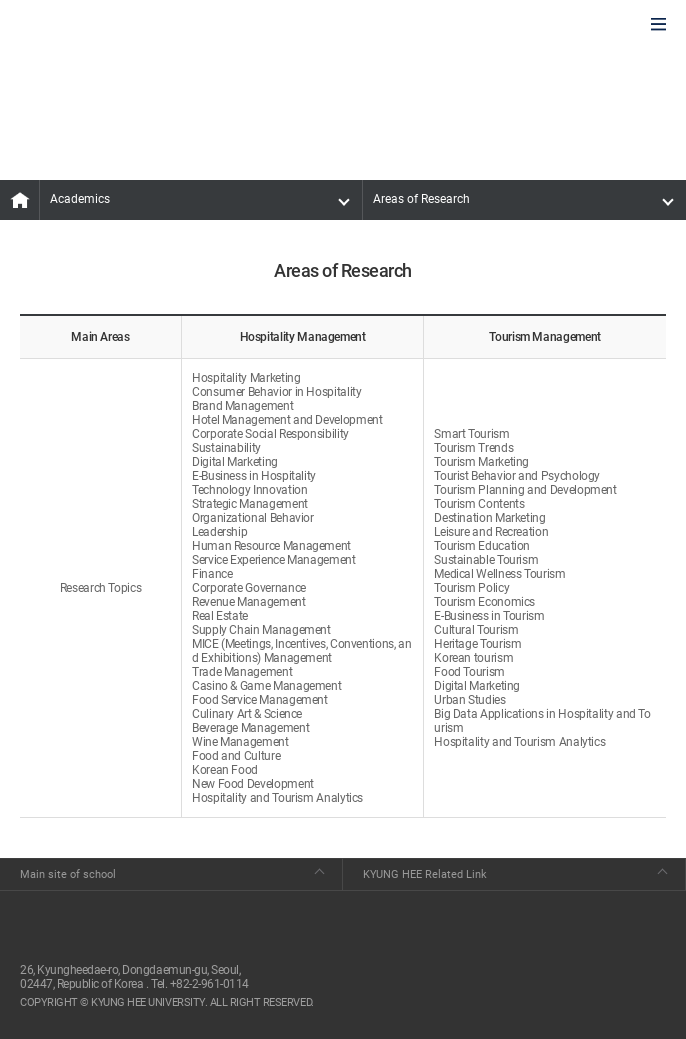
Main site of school (68, 874)
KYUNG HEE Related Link (425, 874)
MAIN (20, 200)
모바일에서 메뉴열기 (658, 25)
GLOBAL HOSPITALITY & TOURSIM (121, 26)
